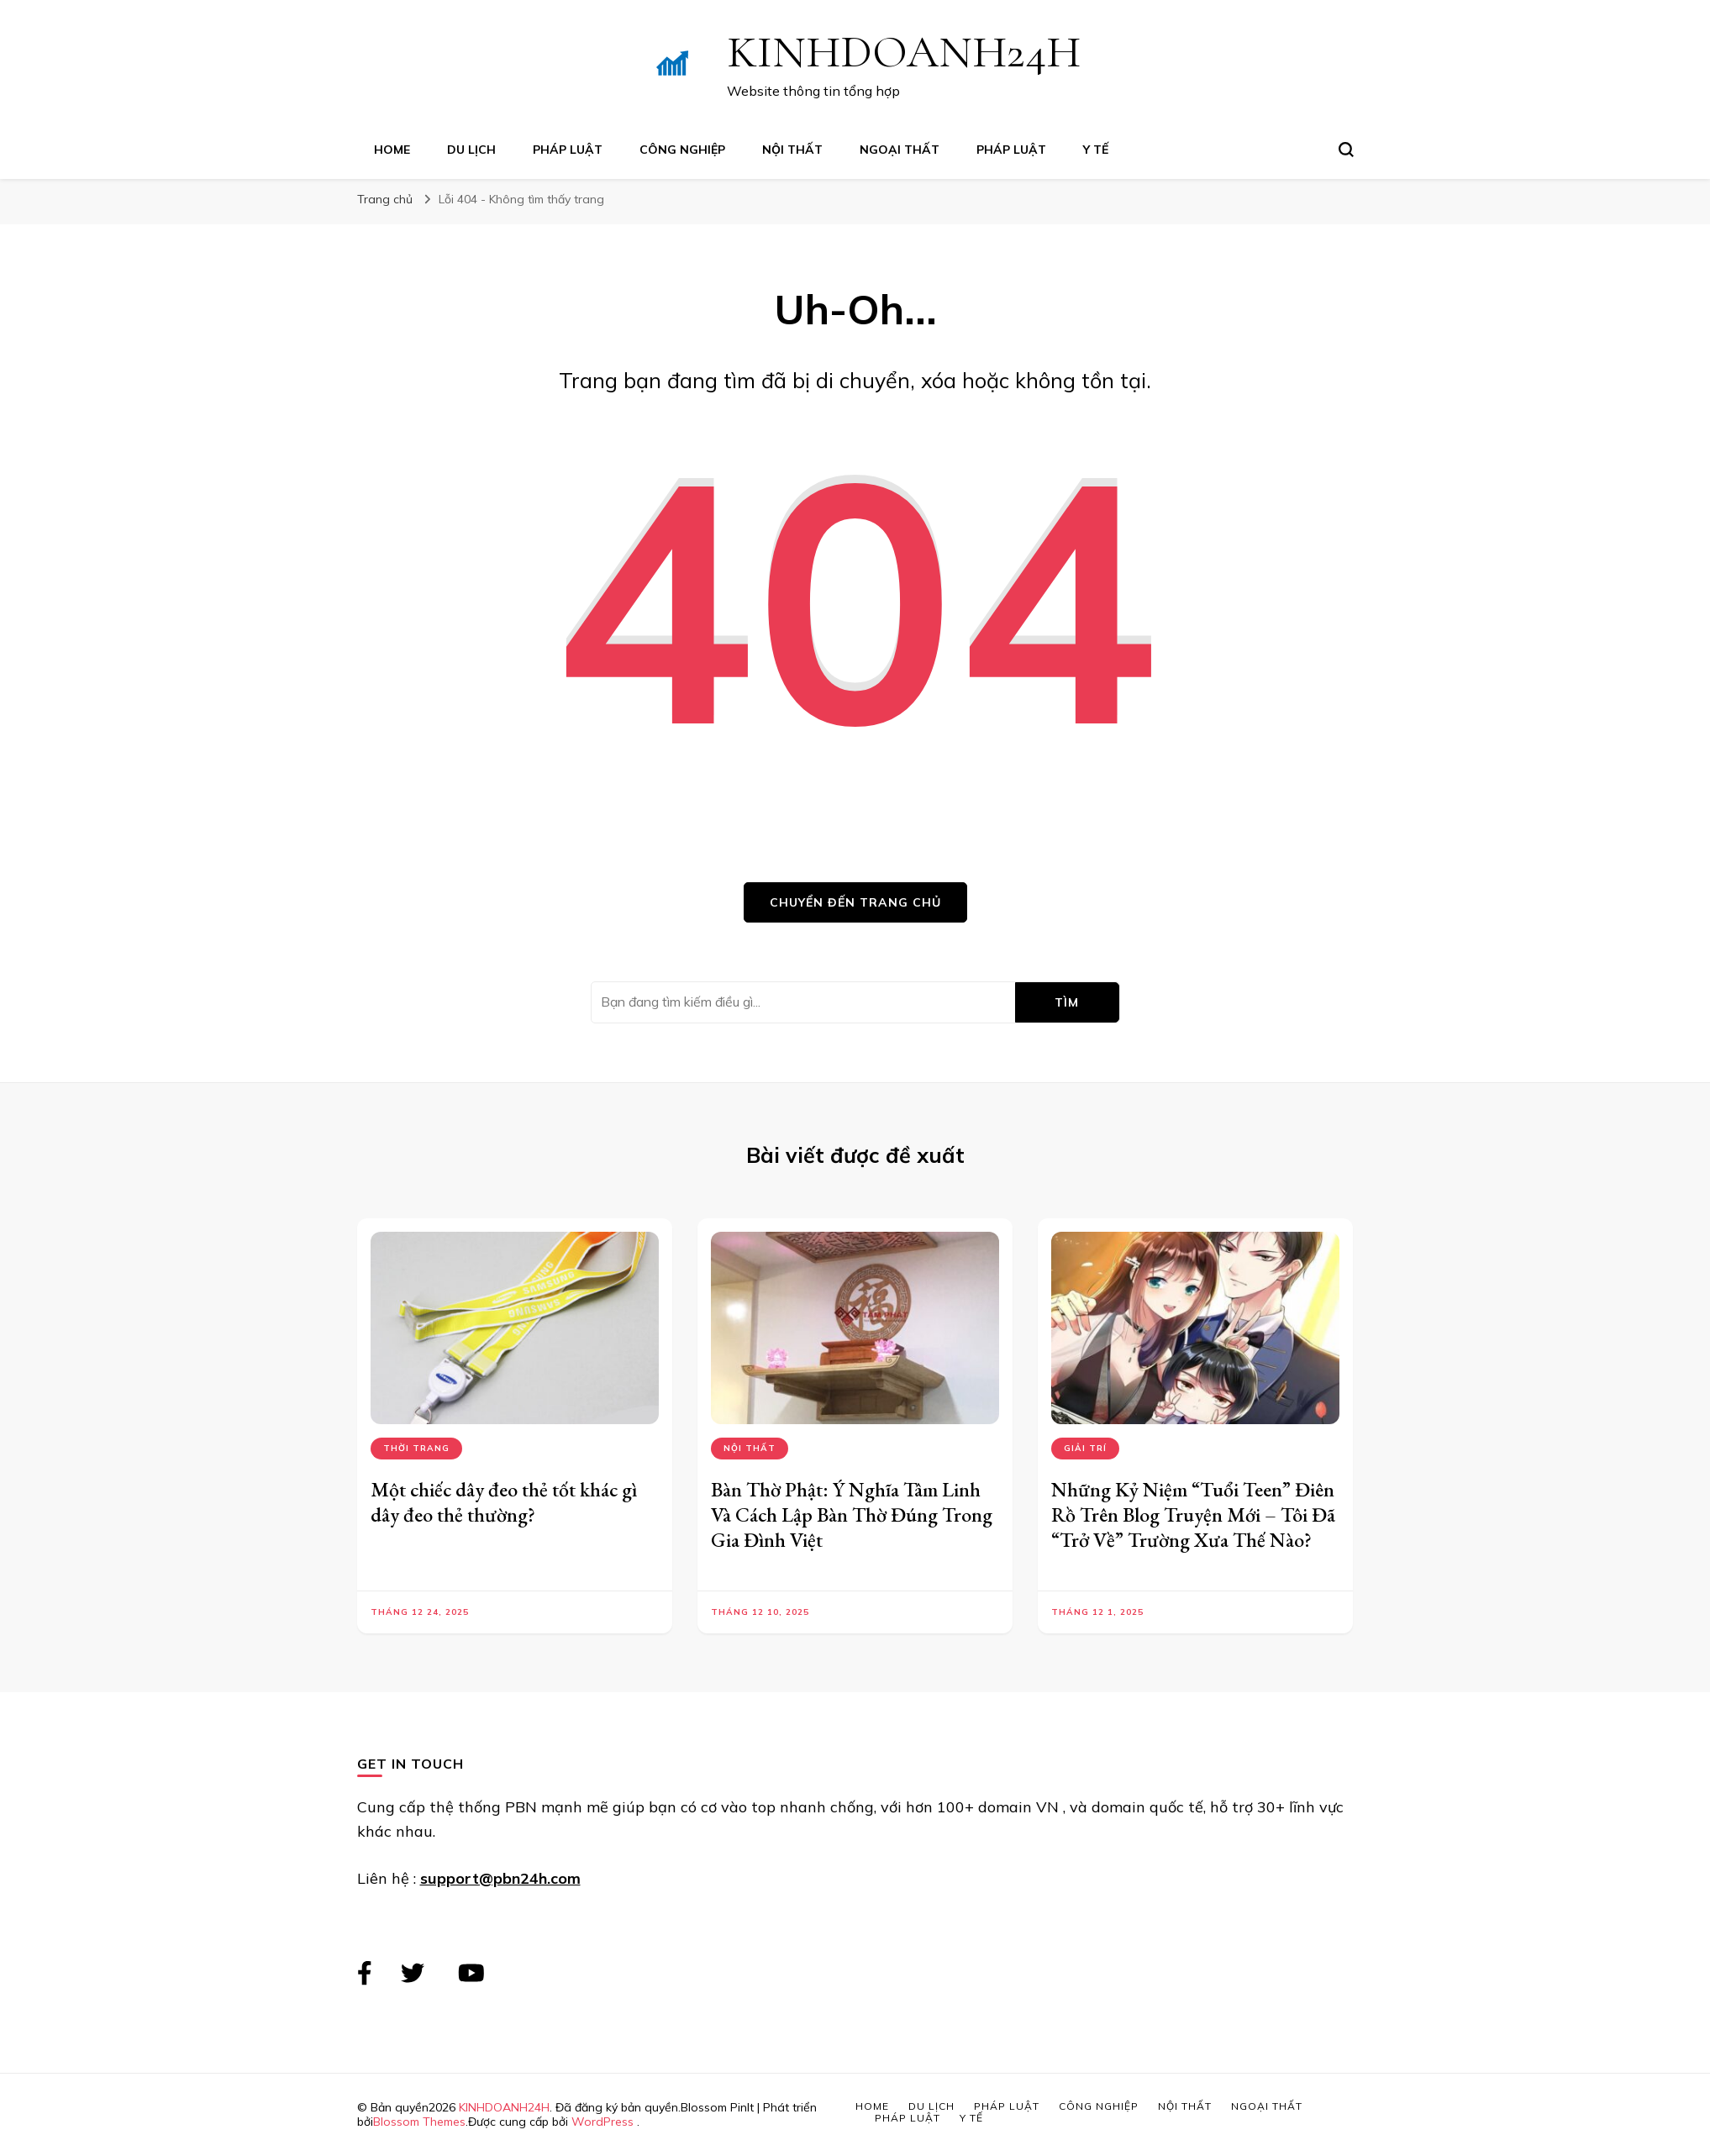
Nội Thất (792, 149)
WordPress (602, 2121)
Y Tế (1095, 149)
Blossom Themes (419, 2121)
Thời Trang (416, 1448)
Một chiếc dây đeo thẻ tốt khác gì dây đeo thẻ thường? (504, 1502)
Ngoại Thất (899, 149)
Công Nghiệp (682, 149)
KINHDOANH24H (904, 51)
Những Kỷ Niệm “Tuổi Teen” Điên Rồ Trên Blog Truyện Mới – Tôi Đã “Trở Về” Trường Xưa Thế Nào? (1193, 1514)
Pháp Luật (567, 149)
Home (392, 149)
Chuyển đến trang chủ (855, 902)
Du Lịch (471, 149)
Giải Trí (1085, 1448)
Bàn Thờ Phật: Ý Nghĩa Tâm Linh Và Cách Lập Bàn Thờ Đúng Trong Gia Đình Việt (851, 1514)
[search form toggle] (1346, 149)
